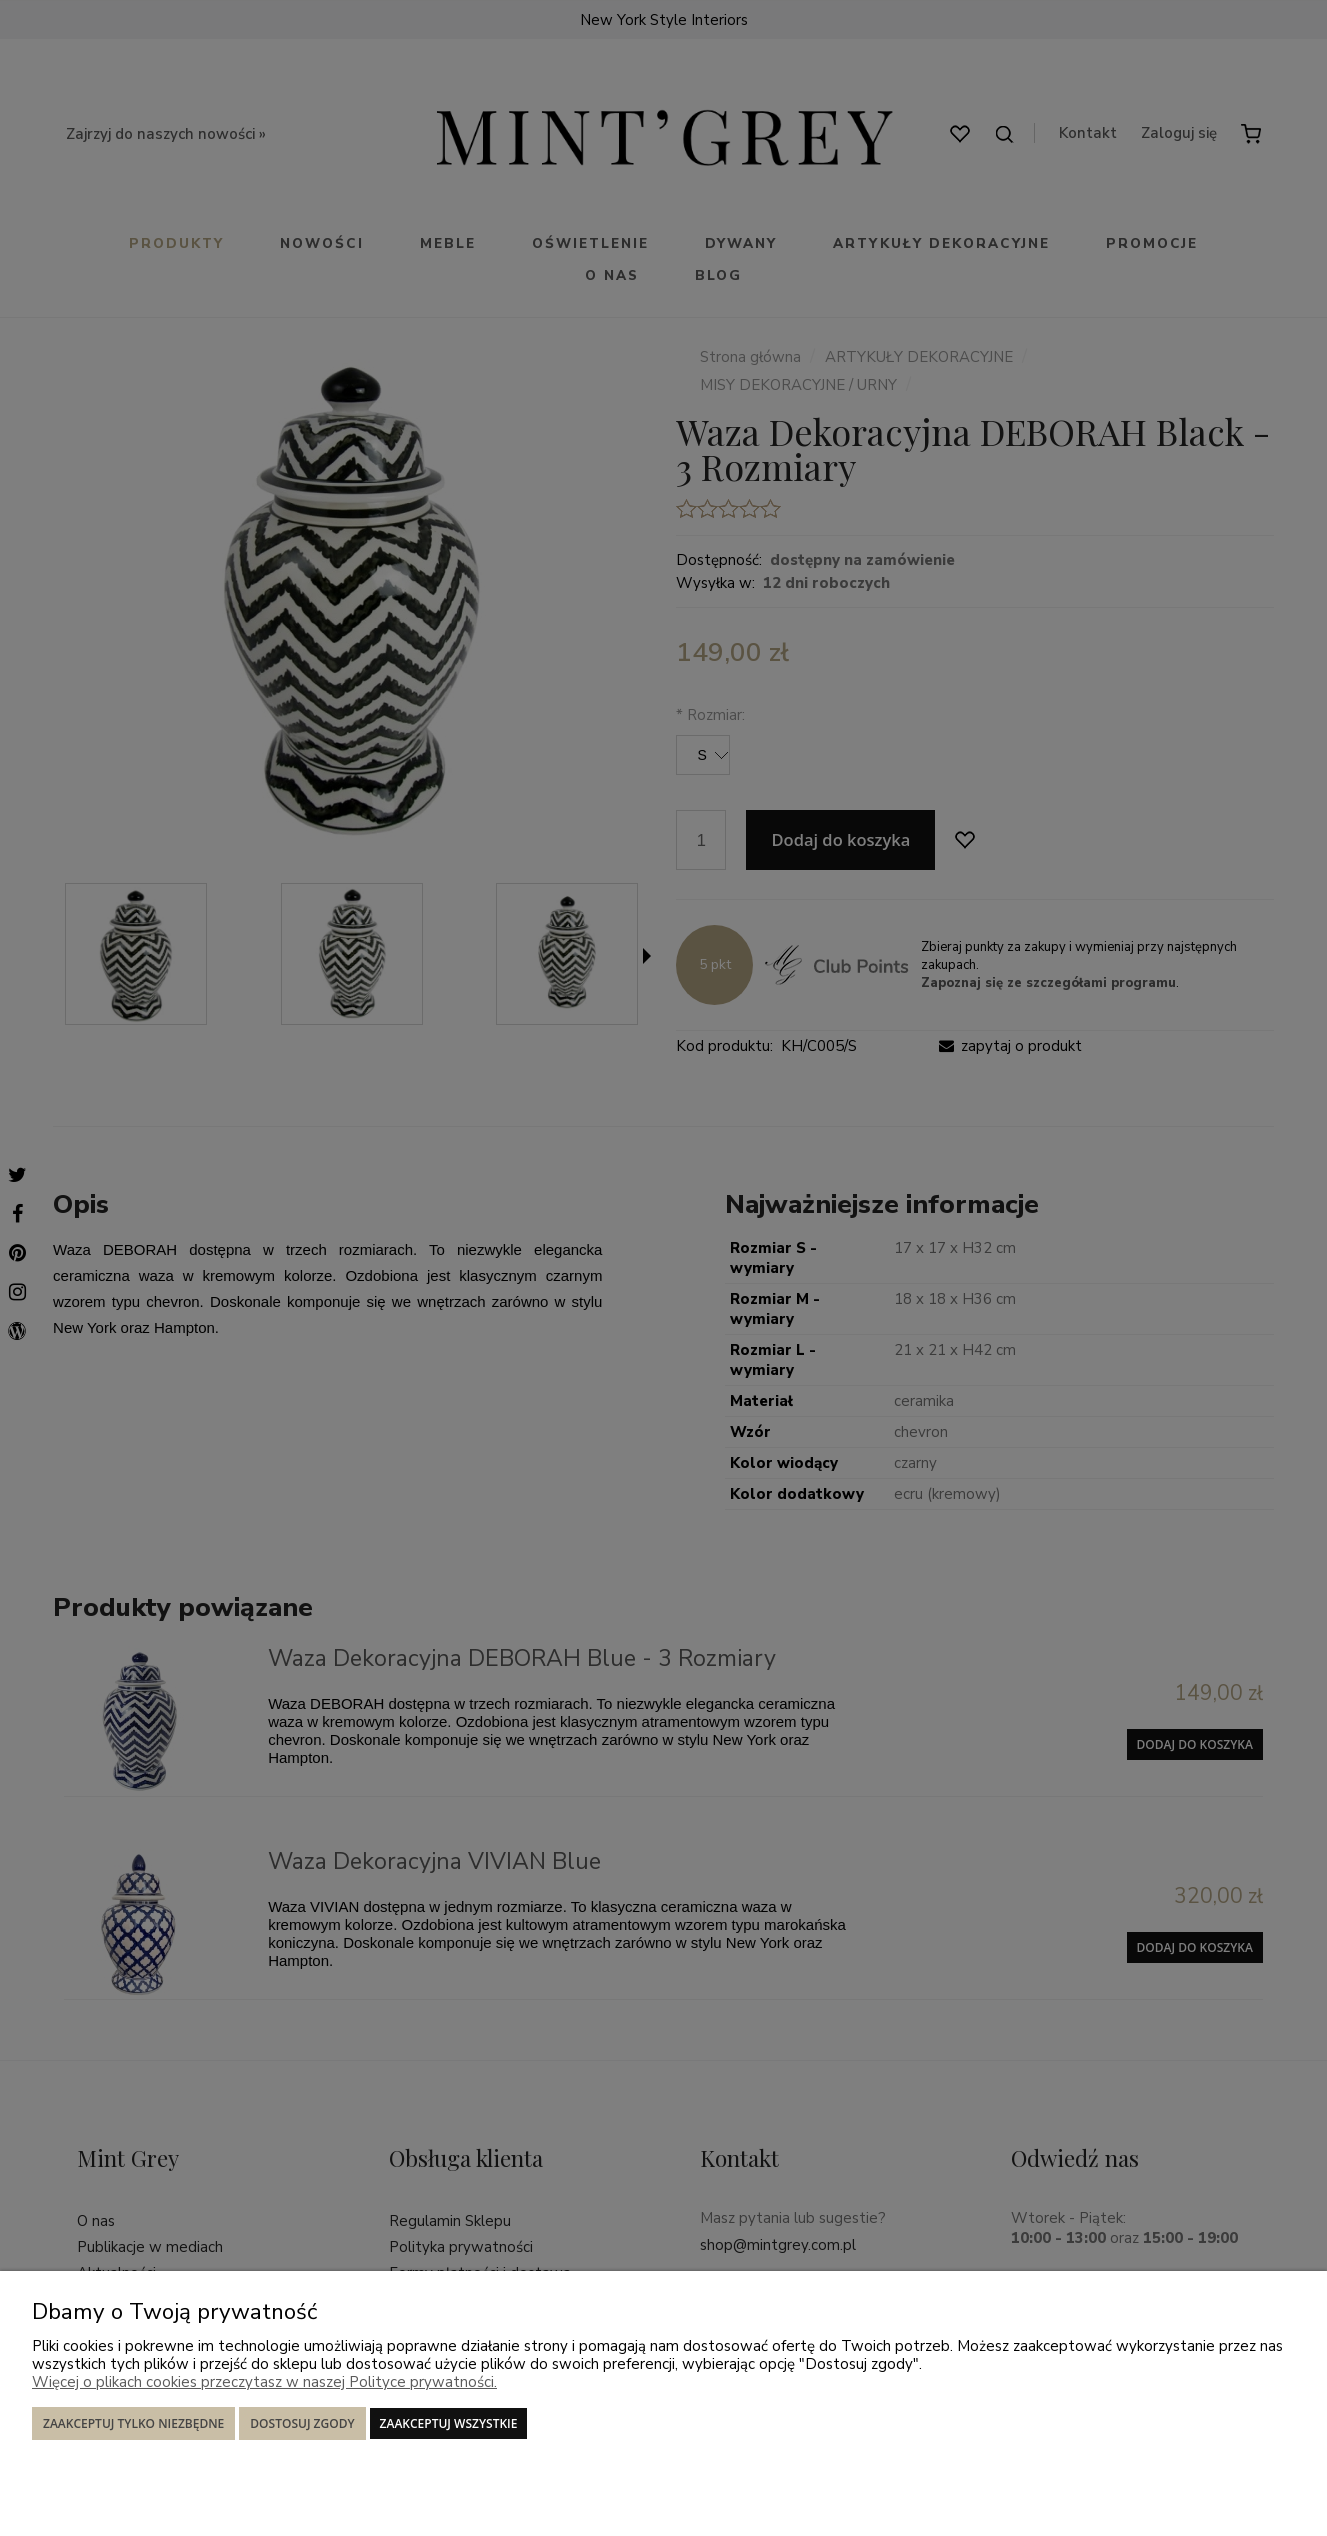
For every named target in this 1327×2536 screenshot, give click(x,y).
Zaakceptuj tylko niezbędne (133, 2423)
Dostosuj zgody (302, 2423)
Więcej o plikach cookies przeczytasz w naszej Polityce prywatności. (264, 2382)
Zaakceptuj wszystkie (449, 2423)
